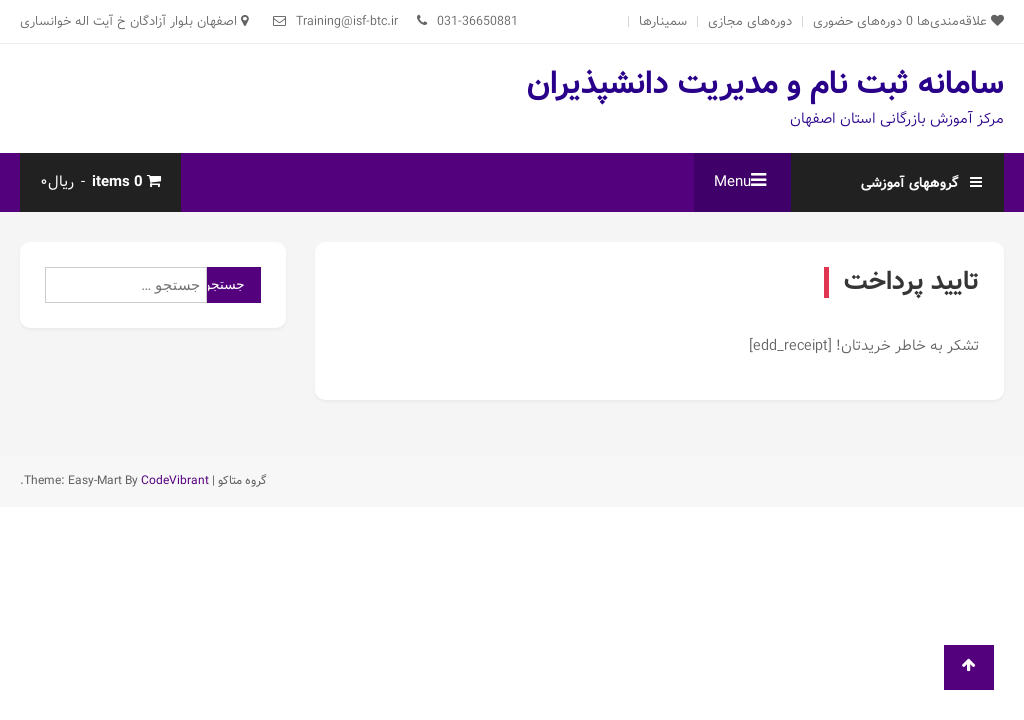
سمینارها (663, 21)
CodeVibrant (175, 480)
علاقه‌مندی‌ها (955, 21)
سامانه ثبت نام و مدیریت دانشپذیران (765, 84)
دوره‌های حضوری (857, 21)
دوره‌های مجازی (750, 21)
